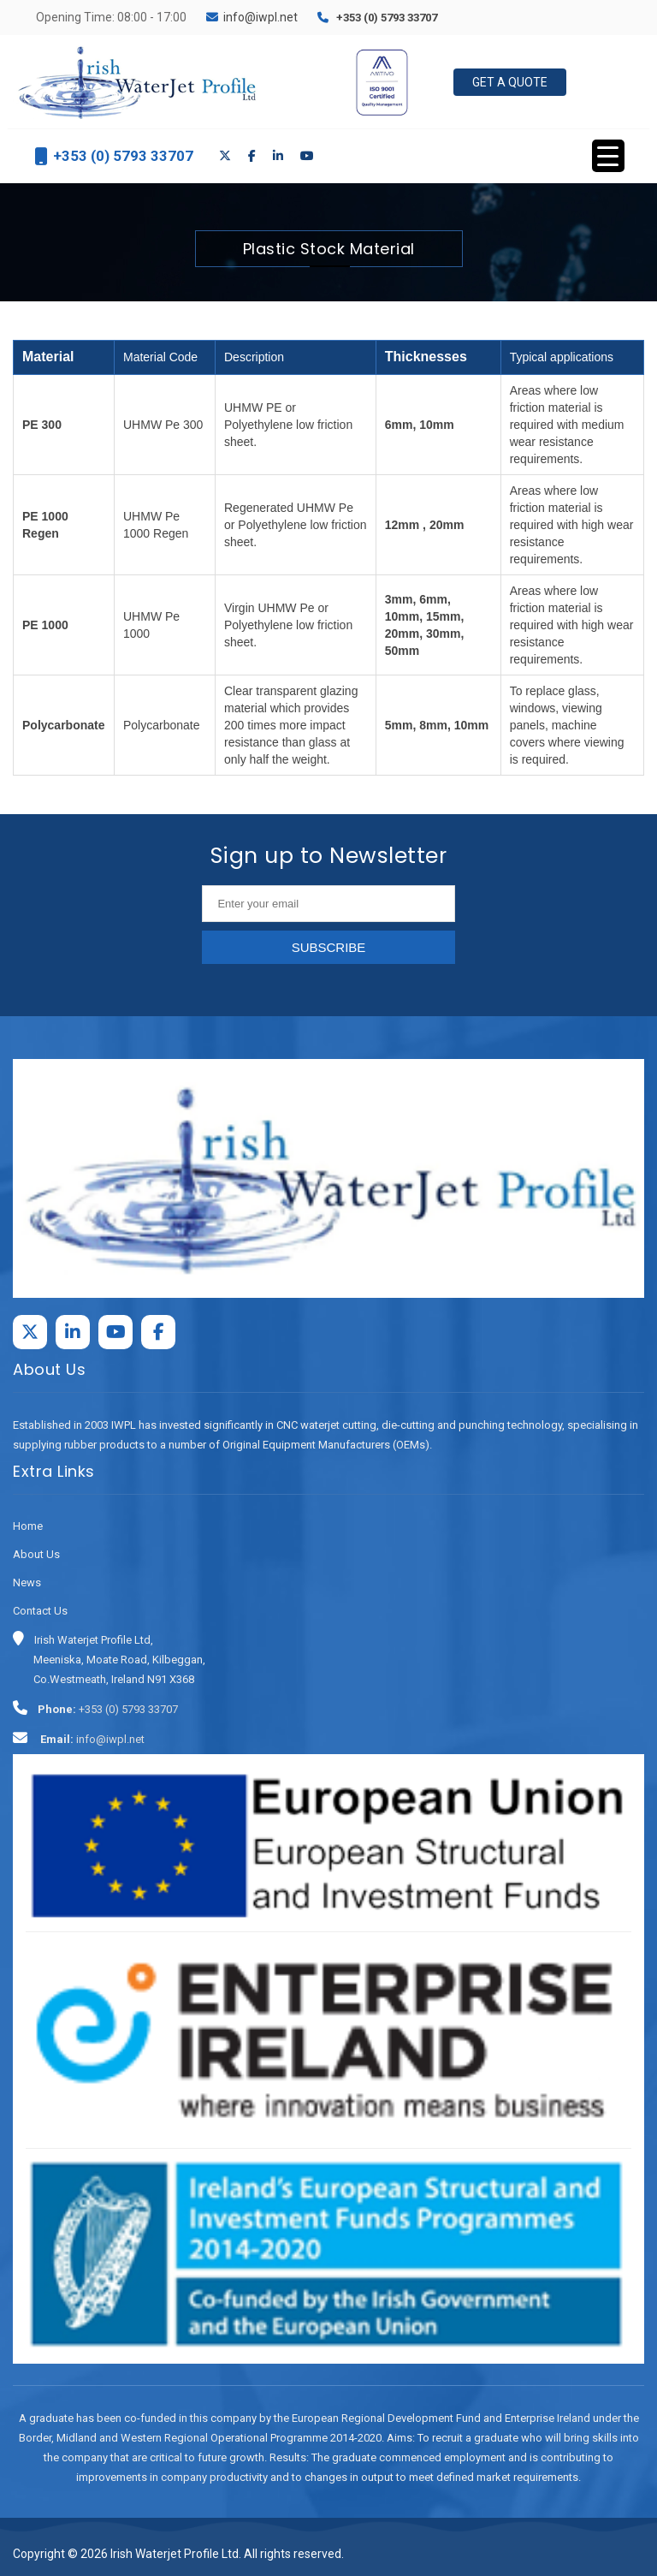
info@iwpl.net (260, 17)
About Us (36, 1554)
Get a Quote (510, 82)
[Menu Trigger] (608, 156)
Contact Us (40, 1610)
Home (28, 1526)
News (27, 1582)
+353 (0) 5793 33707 (386, 17)
